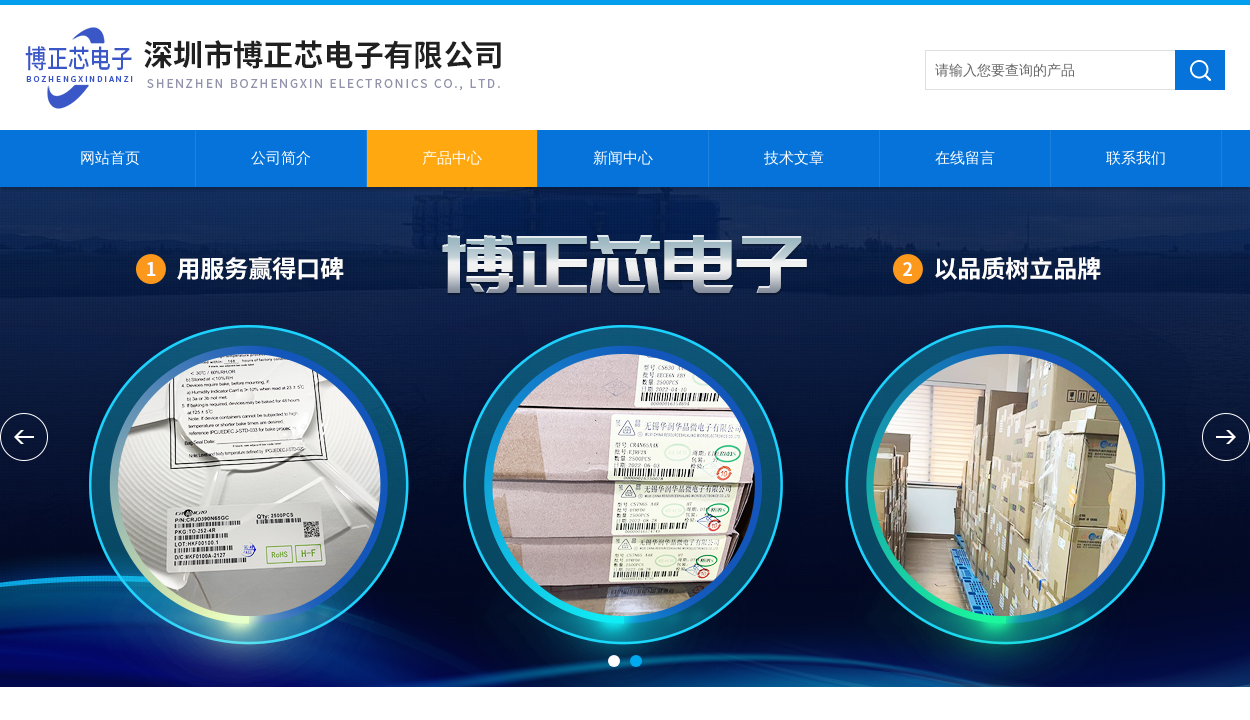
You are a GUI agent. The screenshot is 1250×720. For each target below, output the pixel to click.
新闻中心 (623, 158)
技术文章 (794, 158)
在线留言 (965, 158)
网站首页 (110, 158)
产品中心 (452, 158)
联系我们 (1136, 158)
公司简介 (281, 158)
